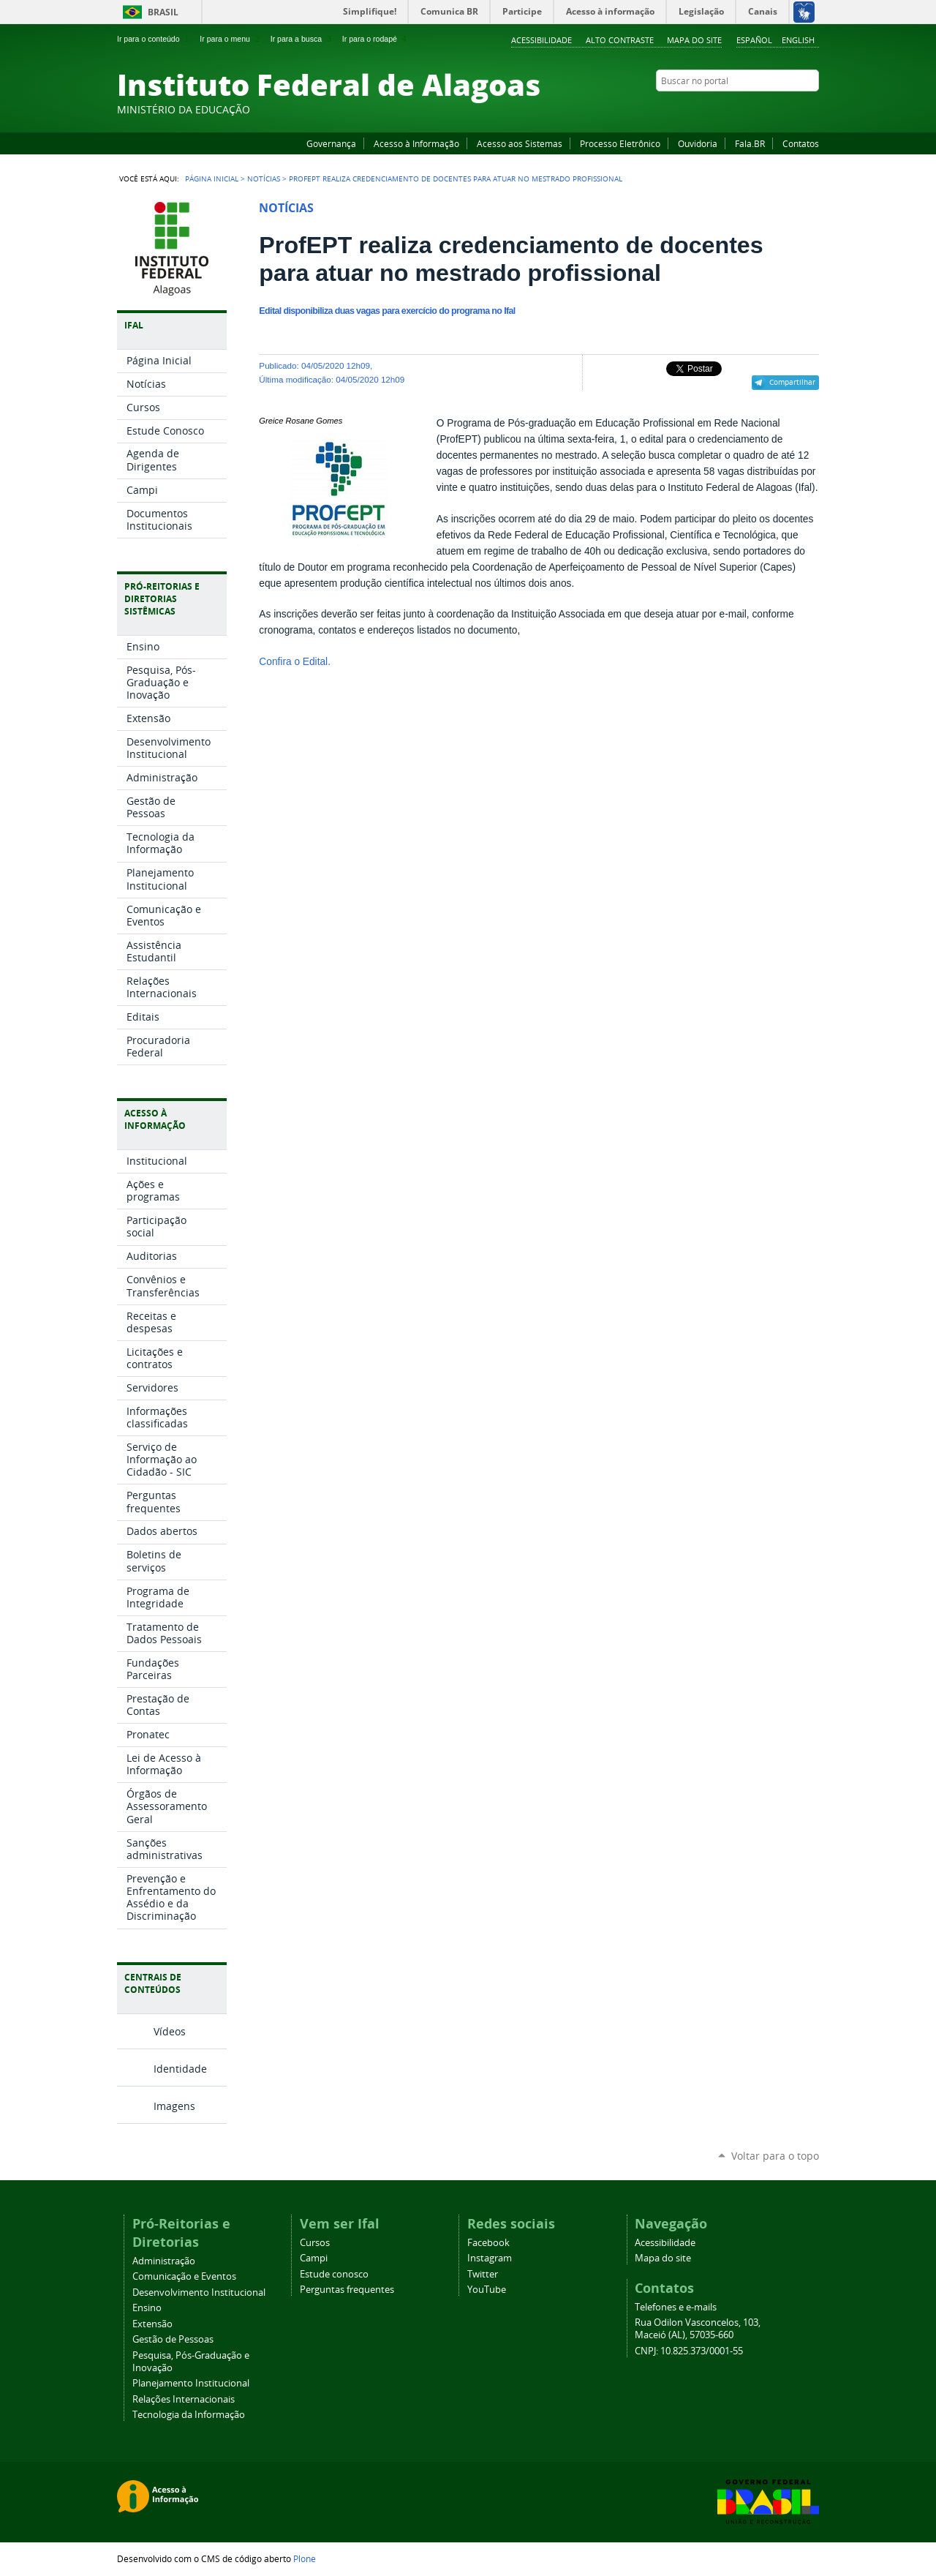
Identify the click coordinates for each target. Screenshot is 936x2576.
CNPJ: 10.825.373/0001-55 (689, 2351)
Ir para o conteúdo (154, 38)
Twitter (793, 109)
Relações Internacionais (183, 2399)
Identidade (180, 2069)
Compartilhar (792, 382)
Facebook (738, 109)
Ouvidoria (697, 143)
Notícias (263, 178)
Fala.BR (750, 143)
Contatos (800, 143)
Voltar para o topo (775, 2156)
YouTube (757, 109)
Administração (163, 2261)
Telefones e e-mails (676, 2307)
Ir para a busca (302, 38)
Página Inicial (211, 178)
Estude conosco (334, 2274)
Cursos (315, 2243)
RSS (811, 109)
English (798, 39)
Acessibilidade (541, 39)
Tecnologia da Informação (188, 2414)
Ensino (147, 2308)
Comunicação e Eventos (184, 2276)
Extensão (152, 2324)
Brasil (163, 12)
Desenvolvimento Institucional (198, 2292)
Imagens (174, 2106)
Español (754, 39)
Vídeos (170, 2031)
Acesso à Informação (416, 143)
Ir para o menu (231, 38)
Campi (314, 2258)
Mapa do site (694, 39)
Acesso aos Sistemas (519, 143)
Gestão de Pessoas (173, 2339)
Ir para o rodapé (376, 38)
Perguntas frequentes (347, 2289)
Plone (304, 2558)
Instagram (775, 109)
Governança (331, 143)
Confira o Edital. (295, 661)
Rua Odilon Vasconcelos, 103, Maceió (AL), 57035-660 (697, 2328)
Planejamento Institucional (190, 2383)
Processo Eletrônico (620, 143)
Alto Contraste (620, 39)
